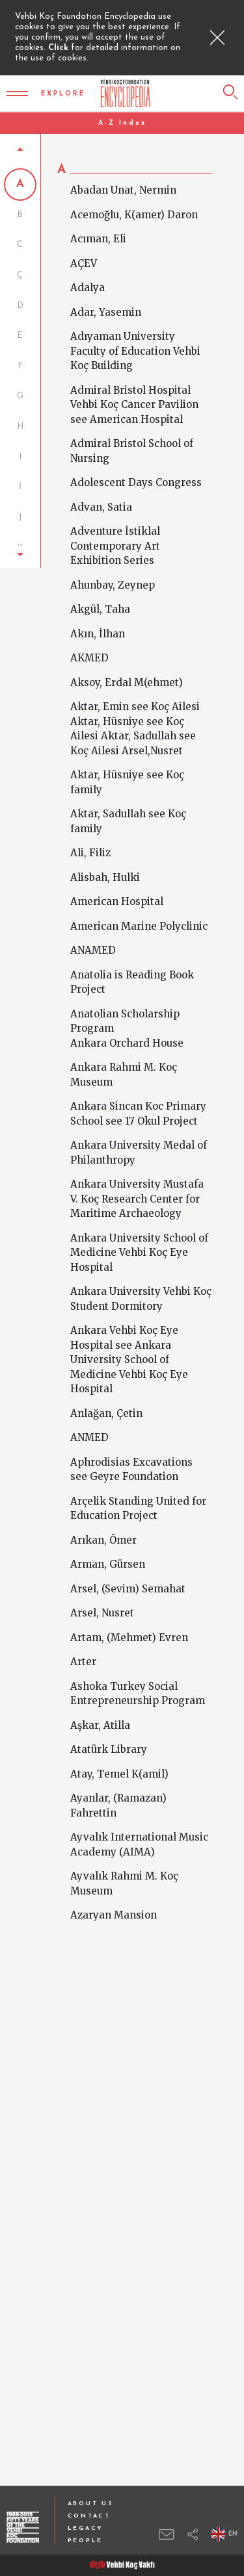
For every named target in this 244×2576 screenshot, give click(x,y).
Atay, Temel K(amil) (119, 1758)
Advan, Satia (101, 491)
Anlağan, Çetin (106, 1398)
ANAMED (93, 935)
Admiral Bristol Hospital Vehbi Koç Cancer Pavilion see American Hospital (134, 389)
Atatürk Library (108, 1734)
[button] (20, 529)
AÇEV (83, 248)
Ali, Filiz (90, 838)
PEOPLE (85, 2541)
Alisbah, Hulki (105, 862)
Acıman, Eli (98, 224)
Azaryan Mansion (113, 1900)
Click (59, 48)
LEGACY (85, 2528)
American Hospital (116, 886)
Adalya (87, 272)
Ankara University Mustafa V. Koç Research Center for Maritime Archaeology (137, 1184)
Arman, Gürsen (107, 1549)
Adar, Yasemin (105, 296)
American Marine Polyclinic (139, 910)
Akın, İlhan (97, 618)
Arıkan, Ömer (103, 1524)
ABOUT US (91, 2503)
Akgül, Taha (100, 594)
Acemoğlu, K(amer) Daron (134, 199)
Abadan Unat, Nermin (123, 175)
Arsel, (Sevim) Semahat (127, 1573)
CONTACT (89, 2516)
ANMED (89, 1422)
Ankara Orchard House (126, 1027)
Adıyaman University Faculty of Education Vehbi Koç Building (135, 336)
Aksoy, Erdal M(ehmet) (126, 667)
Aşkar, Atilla (100, 1709)
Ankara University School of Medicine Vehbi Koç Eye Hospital (139, 1237)
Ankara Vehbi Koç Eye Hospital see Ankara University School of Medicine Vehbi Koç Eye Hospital (129, 1344)
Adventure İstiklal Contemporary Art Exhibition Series (115, 531)
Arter (83, 1646)
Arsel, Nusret (102, 1598)
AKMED (89, 643)
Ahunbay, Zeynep (112, 569)
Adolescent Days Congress (136, 467)
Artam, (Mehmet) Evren (129, 1622)
